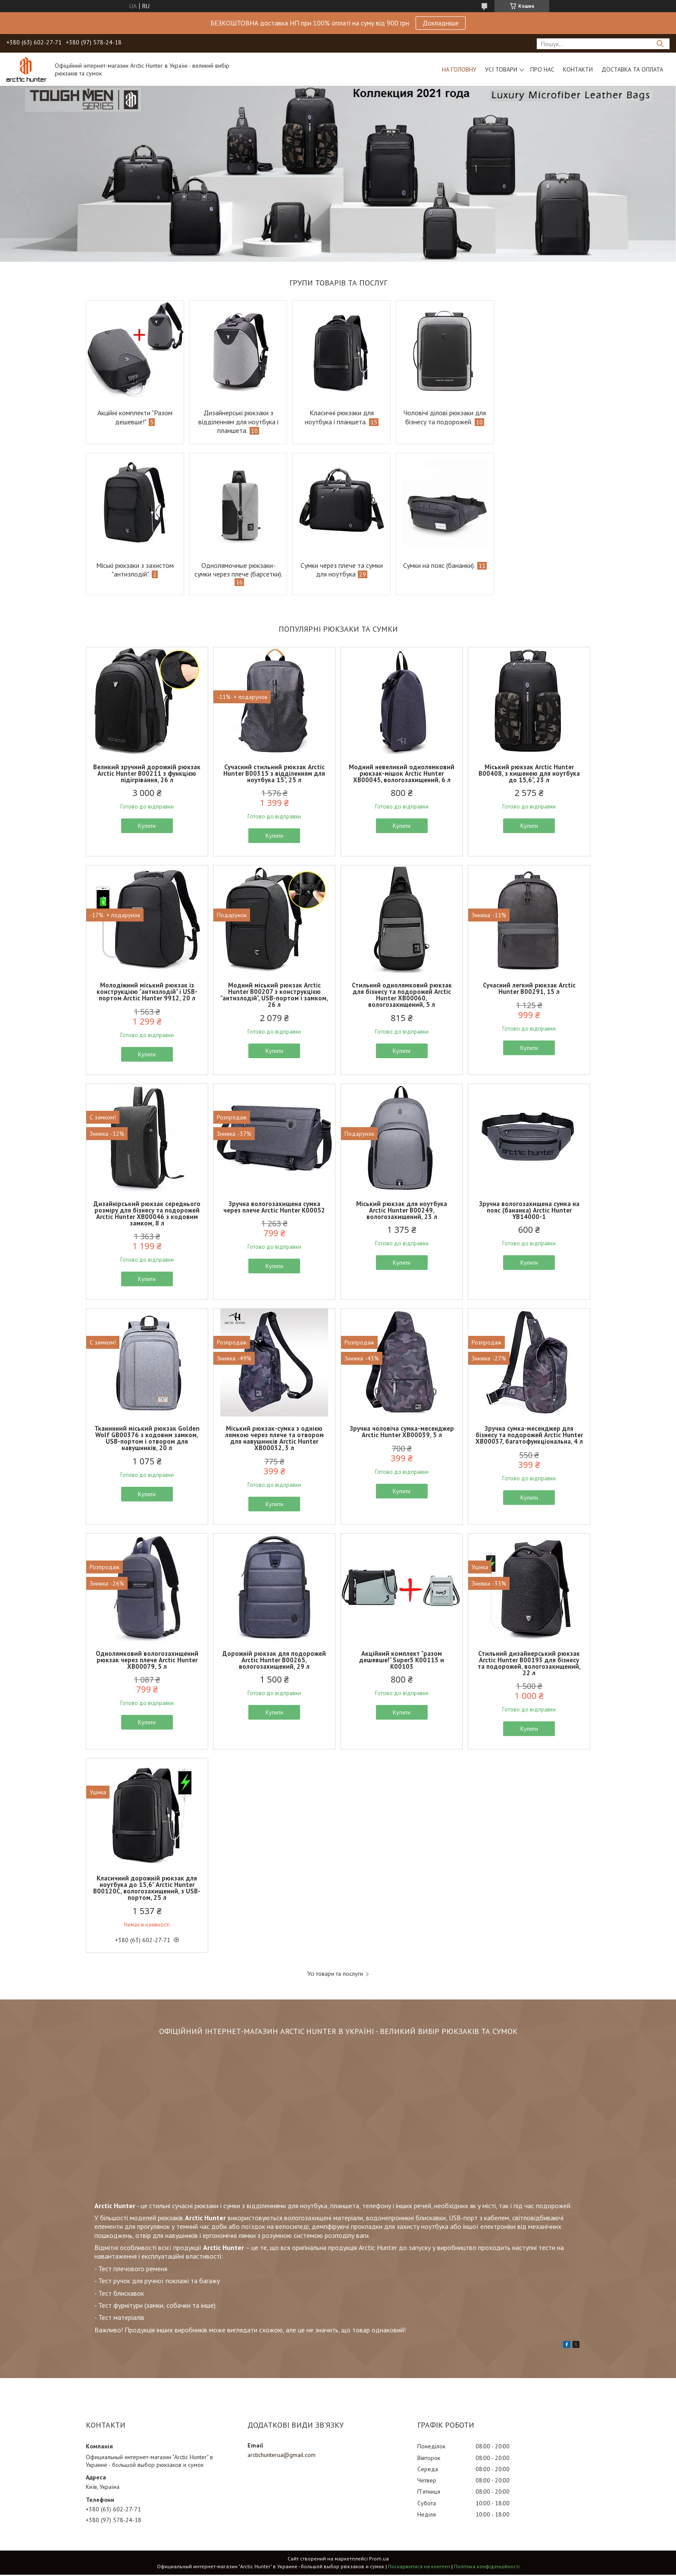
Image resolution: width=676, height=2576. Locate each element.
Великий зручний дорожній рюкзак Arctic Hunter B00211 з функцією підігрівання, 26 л (146, 774)
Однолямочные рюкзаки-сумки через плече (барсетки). (134, 574)
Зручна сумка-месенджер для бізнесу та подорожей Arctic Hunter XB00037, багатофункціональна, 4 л (529, 1436)
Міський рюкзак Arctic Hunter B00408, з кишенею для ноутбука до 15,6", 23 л (529, 774)
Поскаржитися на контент (419, 2567)
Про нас (542, 69)
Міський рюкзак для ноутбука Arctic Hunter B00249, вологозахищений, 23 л (401, 1211)
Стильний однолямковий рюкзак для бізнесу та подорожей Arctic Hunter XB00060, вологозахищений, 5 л (402, 996)
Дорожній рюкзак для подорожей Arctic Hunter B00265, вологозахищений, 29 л (274, 1661)
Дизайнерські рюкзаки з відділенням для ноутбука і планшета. (236, 421)
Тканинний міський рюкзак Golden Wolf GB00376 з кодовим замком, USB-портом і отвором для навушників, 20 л (147, 1439)
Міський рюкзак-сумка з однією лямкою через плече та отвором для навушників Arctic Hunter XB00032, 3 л (274, 1439)
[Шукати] (660, 43)
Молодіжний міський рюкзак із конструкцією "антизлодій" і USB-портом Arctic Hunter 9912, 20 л (147, 993)
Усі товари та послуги (335, 1975)
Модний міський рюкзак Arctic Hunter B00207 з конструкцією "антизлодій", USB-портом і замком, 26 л (274, 996)
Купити (147, 827)
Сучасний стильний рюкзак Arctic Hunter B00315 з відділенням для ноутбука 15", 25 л (274, 774)
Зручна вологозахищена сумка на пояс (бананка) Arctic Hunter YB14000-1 (529, 1211)
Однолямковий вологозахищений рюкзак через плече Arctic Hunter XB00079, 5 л (147, 1661)
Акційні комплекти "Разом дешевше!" (134, 417)
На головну (459, 69)
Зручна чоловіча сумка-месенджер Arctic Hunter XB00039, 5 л (402, 1432)
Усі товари (501, 69)
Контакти (578, 69)
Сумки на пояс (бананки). (332, 565)
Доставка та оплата (632, 69)
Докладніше (440, 23)
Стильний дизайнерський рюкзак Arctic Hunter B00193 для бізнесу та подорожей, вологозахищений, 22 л (529, 1664)
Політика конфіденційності (487, 2567)
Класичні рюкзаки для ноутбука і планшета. (335, 417)
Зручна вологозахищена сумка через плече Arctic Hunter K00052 (274, 1208)
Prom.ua (379, 2560)
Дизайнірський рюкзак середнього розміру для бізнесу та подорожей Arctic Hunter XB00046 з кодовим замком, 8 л (147, 1215)
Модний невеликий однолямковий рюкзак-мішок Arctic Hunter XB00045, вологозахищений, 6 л (401, 774)
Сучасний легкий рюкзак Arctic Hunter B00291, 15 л (529, 989)
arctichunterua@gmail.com (281, 2456)
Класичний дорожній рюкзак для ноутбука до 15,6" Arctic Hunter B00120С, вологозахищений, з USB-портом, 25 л (146, 1889)
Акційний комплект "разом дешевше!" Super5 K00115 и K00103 (401, 1661)
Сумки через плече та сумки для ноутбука (236, 570)
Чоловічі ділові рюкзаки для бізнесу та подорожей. (440, 417)
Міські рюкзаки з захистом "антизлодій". (542, 417)
